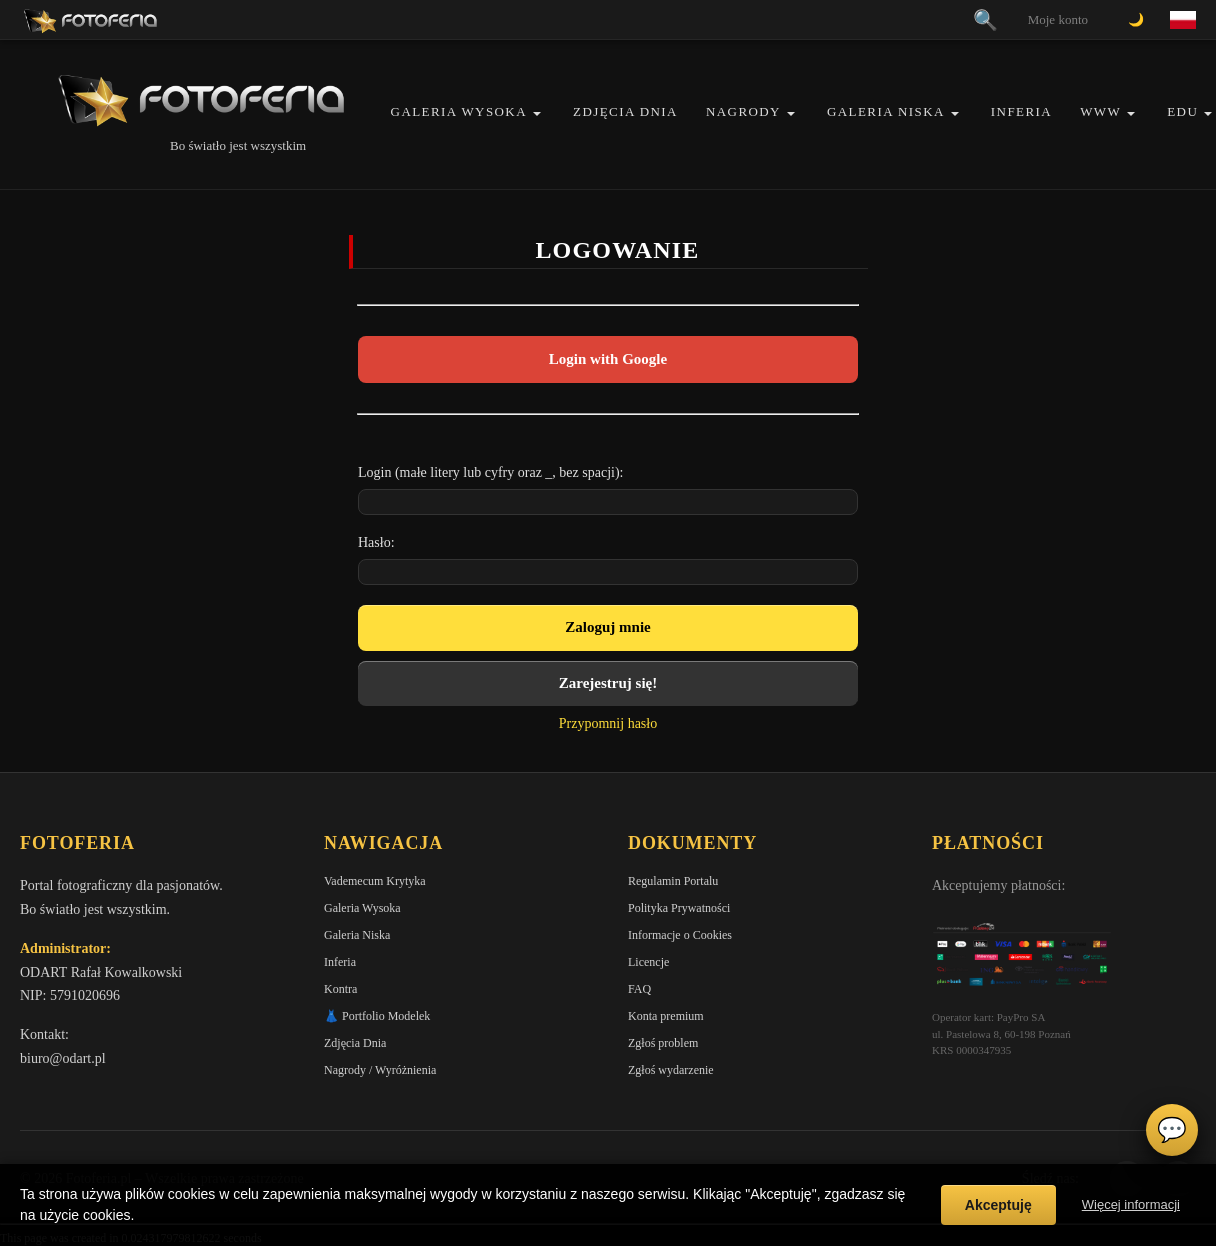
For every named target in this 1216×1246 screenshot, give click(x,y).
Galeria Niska (886, 111)
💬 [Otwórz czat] (1172, 1130)
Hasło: (376, 542)
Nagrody (743, 111)
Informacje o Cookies (680, 935)
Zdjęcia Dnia (625, 111)
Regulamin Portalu (673, 881)
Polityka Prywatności (679, 908)
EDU (1182, 111)
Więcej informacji (1131, 1204)
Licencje (648, 962)
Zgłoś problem (663, 1043)
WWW (1100, 111)
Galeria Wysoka (459, 111)
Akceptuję (998, 1205)
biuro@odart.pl (63, 1058)
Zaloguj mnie (607, 627)
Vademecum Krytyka (375, 881)
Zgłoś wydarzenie (671, 1070)
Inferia (1021, 111)
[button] (537, 113)
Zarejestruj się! (608, 683)
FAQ (639, 989)
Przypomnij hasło (608, 723)
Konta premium (666, 1016)
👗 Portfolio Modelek (377, 1016)
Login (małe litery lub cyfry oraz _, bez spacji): (491, 472)
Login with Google (608, 359)
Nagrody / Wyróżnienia (380, 1070)
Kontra (340, 989)
